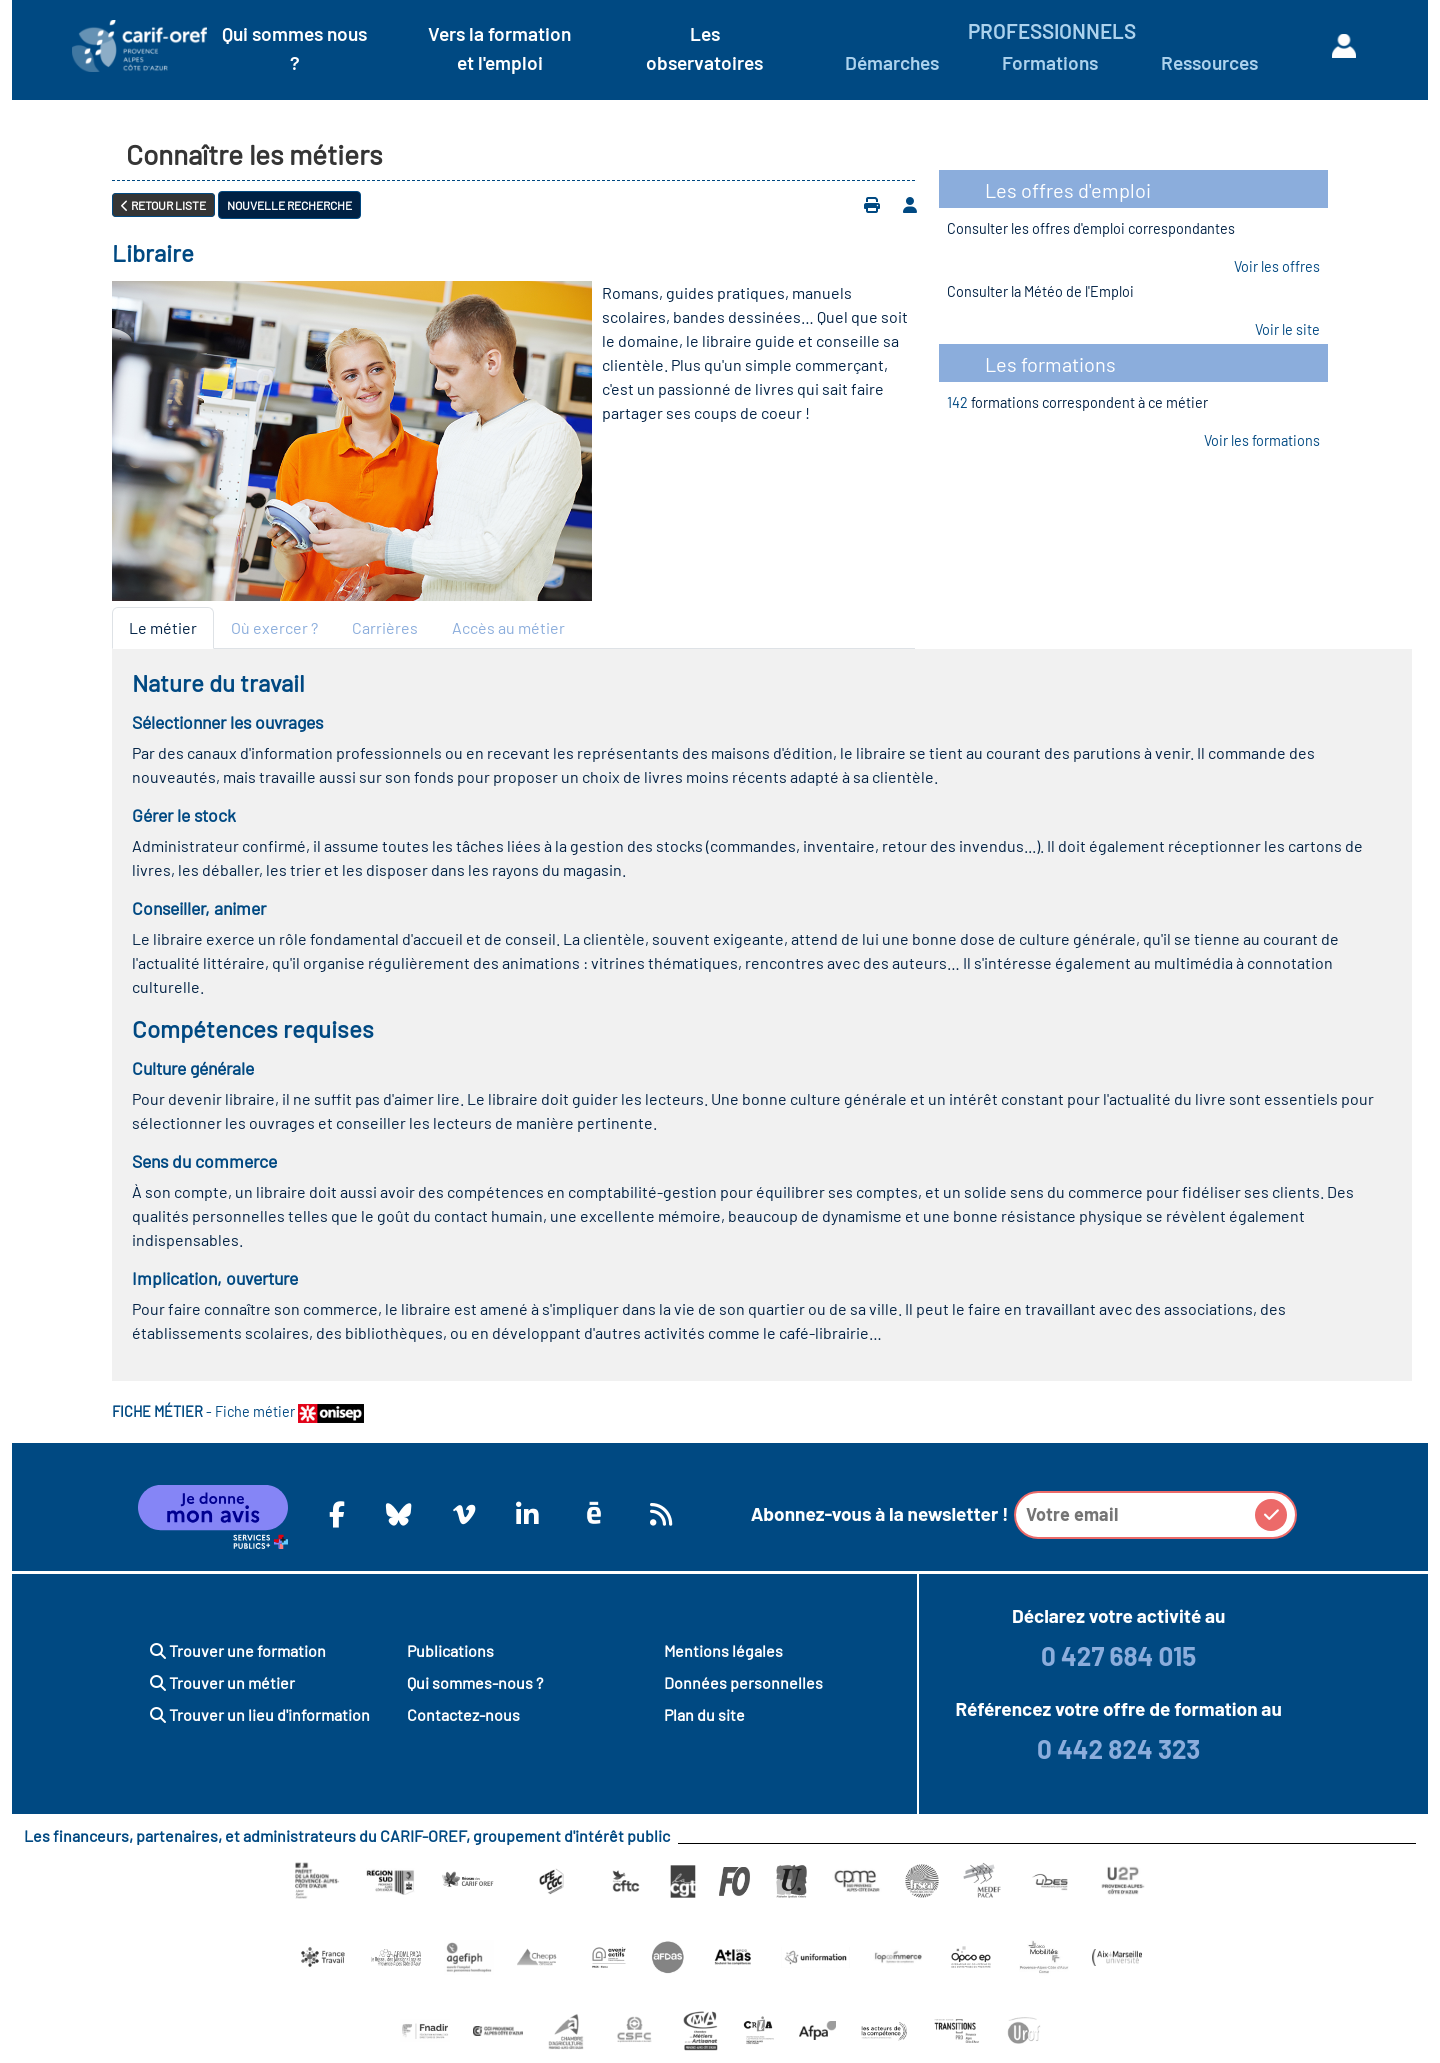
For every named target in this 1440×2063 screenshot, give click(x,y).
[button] (1271, 1515)
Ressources (1209, 62)
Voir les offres (1277, 266)
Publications (450, 1650)
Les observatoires (704, 48)
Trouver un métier (222, 1682)
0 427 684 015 (1118, 1655)
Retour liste (163, 205)
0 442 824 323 (1118, 1748)
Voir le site (1287, 329)
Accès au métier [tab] (508, 627)
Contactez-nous (463, 1714)
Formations (1050, 62)
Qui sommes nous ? (294, 48)
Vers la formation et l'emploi (499, 48)
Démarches (892, 62)
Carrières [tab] (385, 627)
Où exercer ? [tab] (274, 627)
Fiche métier (289, 1411)
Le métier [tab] (163, 627)
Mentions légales (723, 1650)
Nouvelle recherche (289, 205)
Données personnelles (743, 1682)
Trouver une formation (238, 1650)
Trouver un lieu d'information (260, 1714)
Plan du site (704, 1714)
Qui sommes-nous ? (475, 1682)
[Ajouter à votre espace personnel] (910, 205)
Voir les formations (1262, 440)
